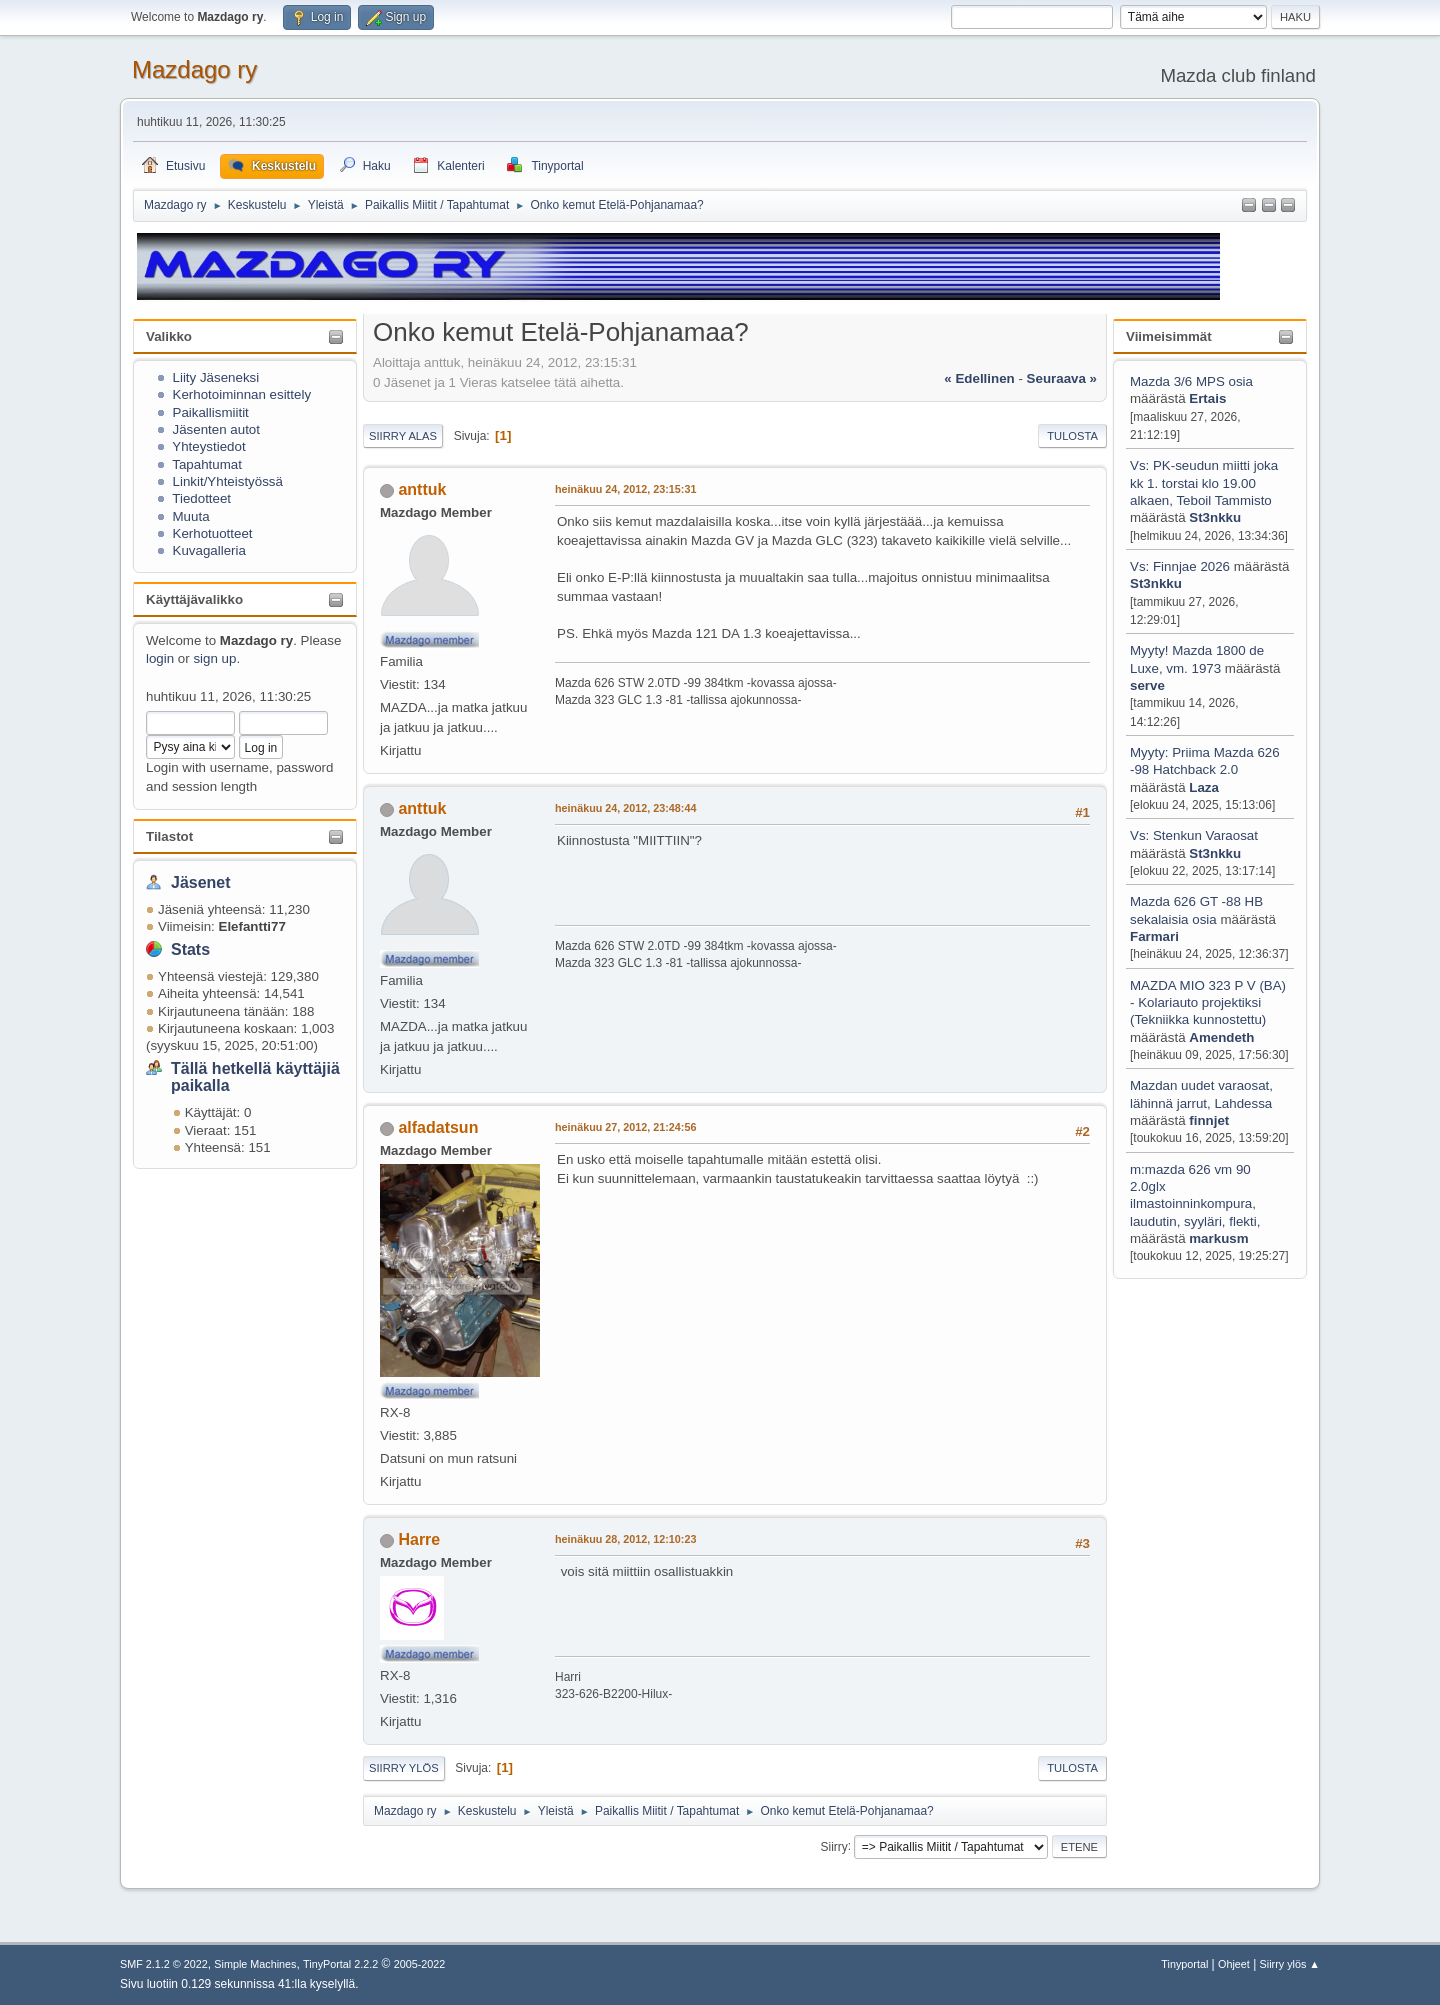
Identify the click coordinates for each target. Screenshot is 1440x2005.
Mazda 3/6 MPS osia (1191, 381)
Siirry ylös (404, 1768)
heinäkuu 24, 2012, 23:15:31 (625, 489)
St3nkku (1215, 517)
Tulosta (1072, 436)
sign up (214, 658)
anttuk (422, 489)
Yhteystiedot (208, 446)
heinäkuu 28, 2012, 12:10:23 (625, 1539)
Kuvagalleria (209, 550)
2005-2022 (420, 1964)
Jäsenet (201, 882)
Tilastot (169, 836)
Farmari (1154, 936)
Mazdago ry (194, 69)
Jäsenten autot (216, 429)
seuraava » (1062, 378)
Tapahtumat (207, 464)
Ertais (1207, 398)
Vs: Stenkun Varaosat (1194, 835)
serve (1147, 685)
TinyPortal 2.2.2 (340, 1964)
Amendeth (1221, 1037)
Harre (419, 1539)
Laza (1204, 787)
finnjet (1209, 1120)
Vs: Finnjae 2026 (1180, 566)
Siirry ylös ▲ (1290, 1964)
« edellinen (979, 378)
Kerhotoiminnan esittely (242, 394)
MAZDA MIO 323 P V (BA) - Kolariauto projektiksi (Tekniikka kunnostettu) (1208, 1003)
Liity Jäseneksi (216, 377)
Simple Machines (255, 1964)
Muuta (191, 516)
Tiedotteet (201, 498)
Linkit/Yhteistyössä (228, 481)
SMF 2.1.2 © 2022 (164, 1964)
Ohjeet (1234, 1964)
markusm (1218, 1238)
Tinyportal (1184, 1964)
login (160, 658)
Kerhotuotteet (213, 533)
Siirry (833, 1846)
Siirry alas (403, 436)
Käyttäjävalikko (194, 599)
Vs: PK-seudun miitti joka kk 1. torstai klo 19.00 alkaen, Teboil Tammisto (1204, 483)
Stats (190, 949)
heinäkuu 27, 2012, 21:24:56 (625, 1127)
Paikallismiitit (211, 412)
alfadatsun (438, 1127)
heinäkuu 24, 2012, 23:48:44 (625, 808)
